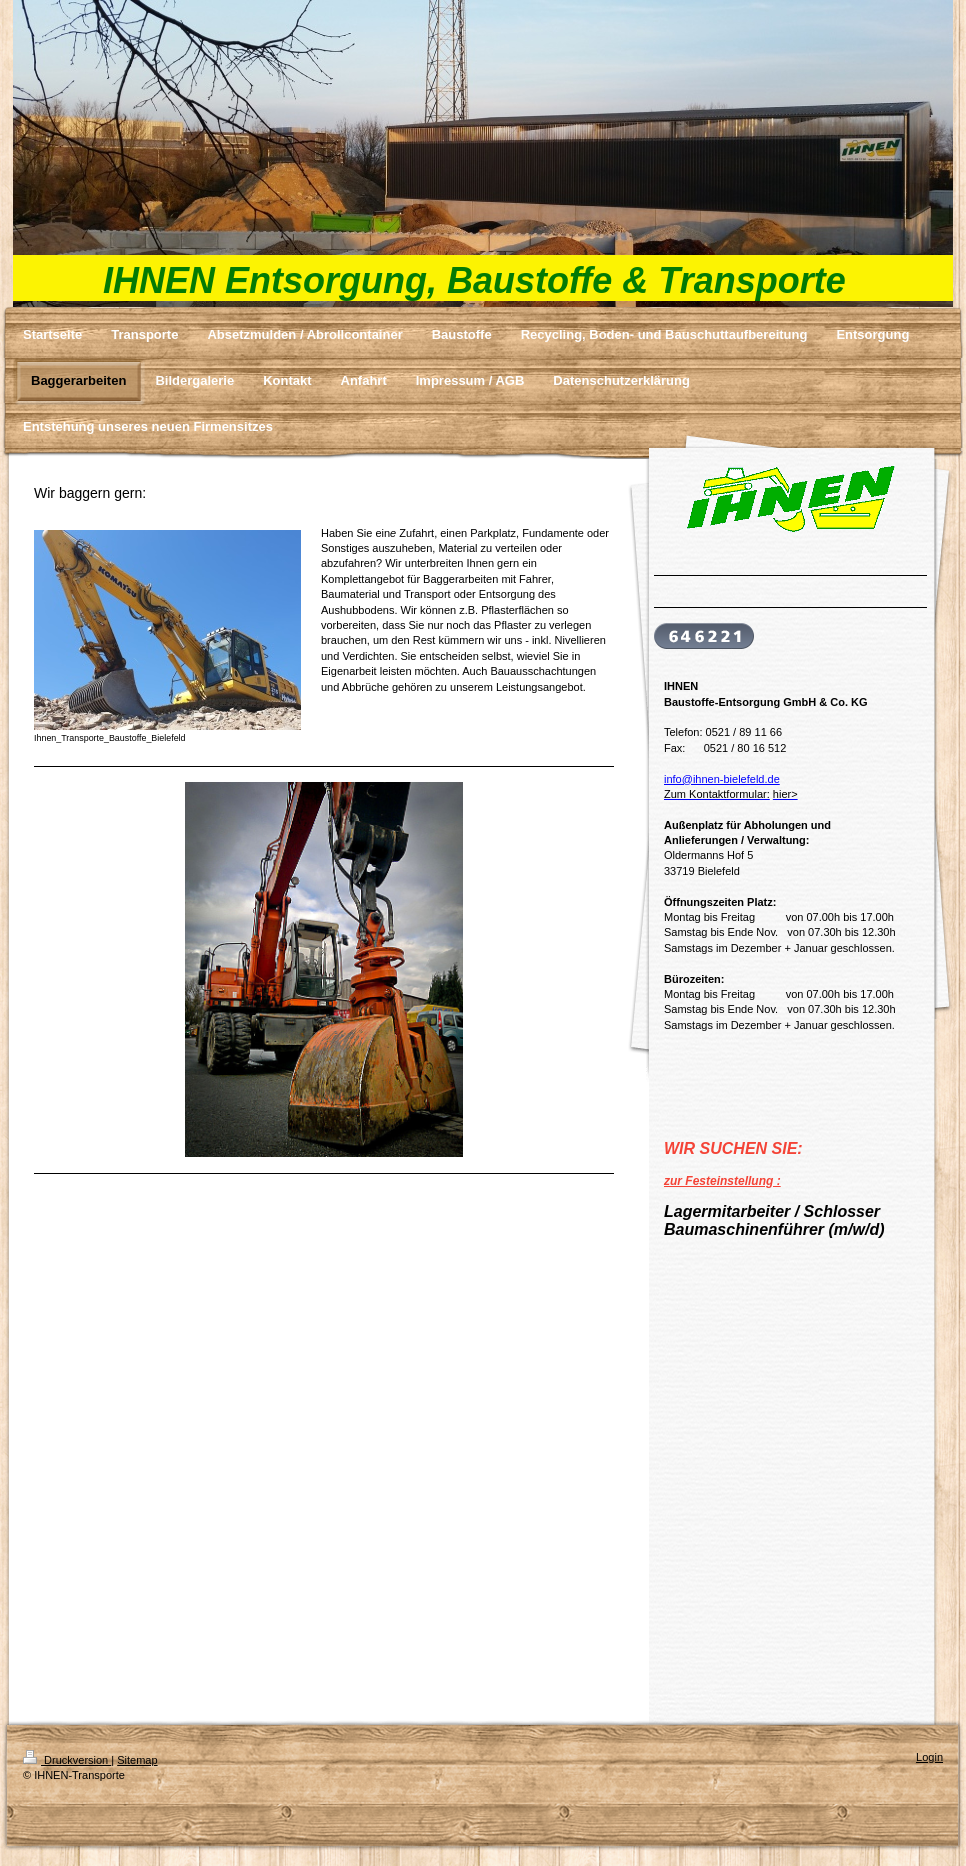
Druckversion (67, 1760)
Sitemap (137, 1760)
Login (929, 1757)
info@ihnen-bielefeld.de (722, 779)
